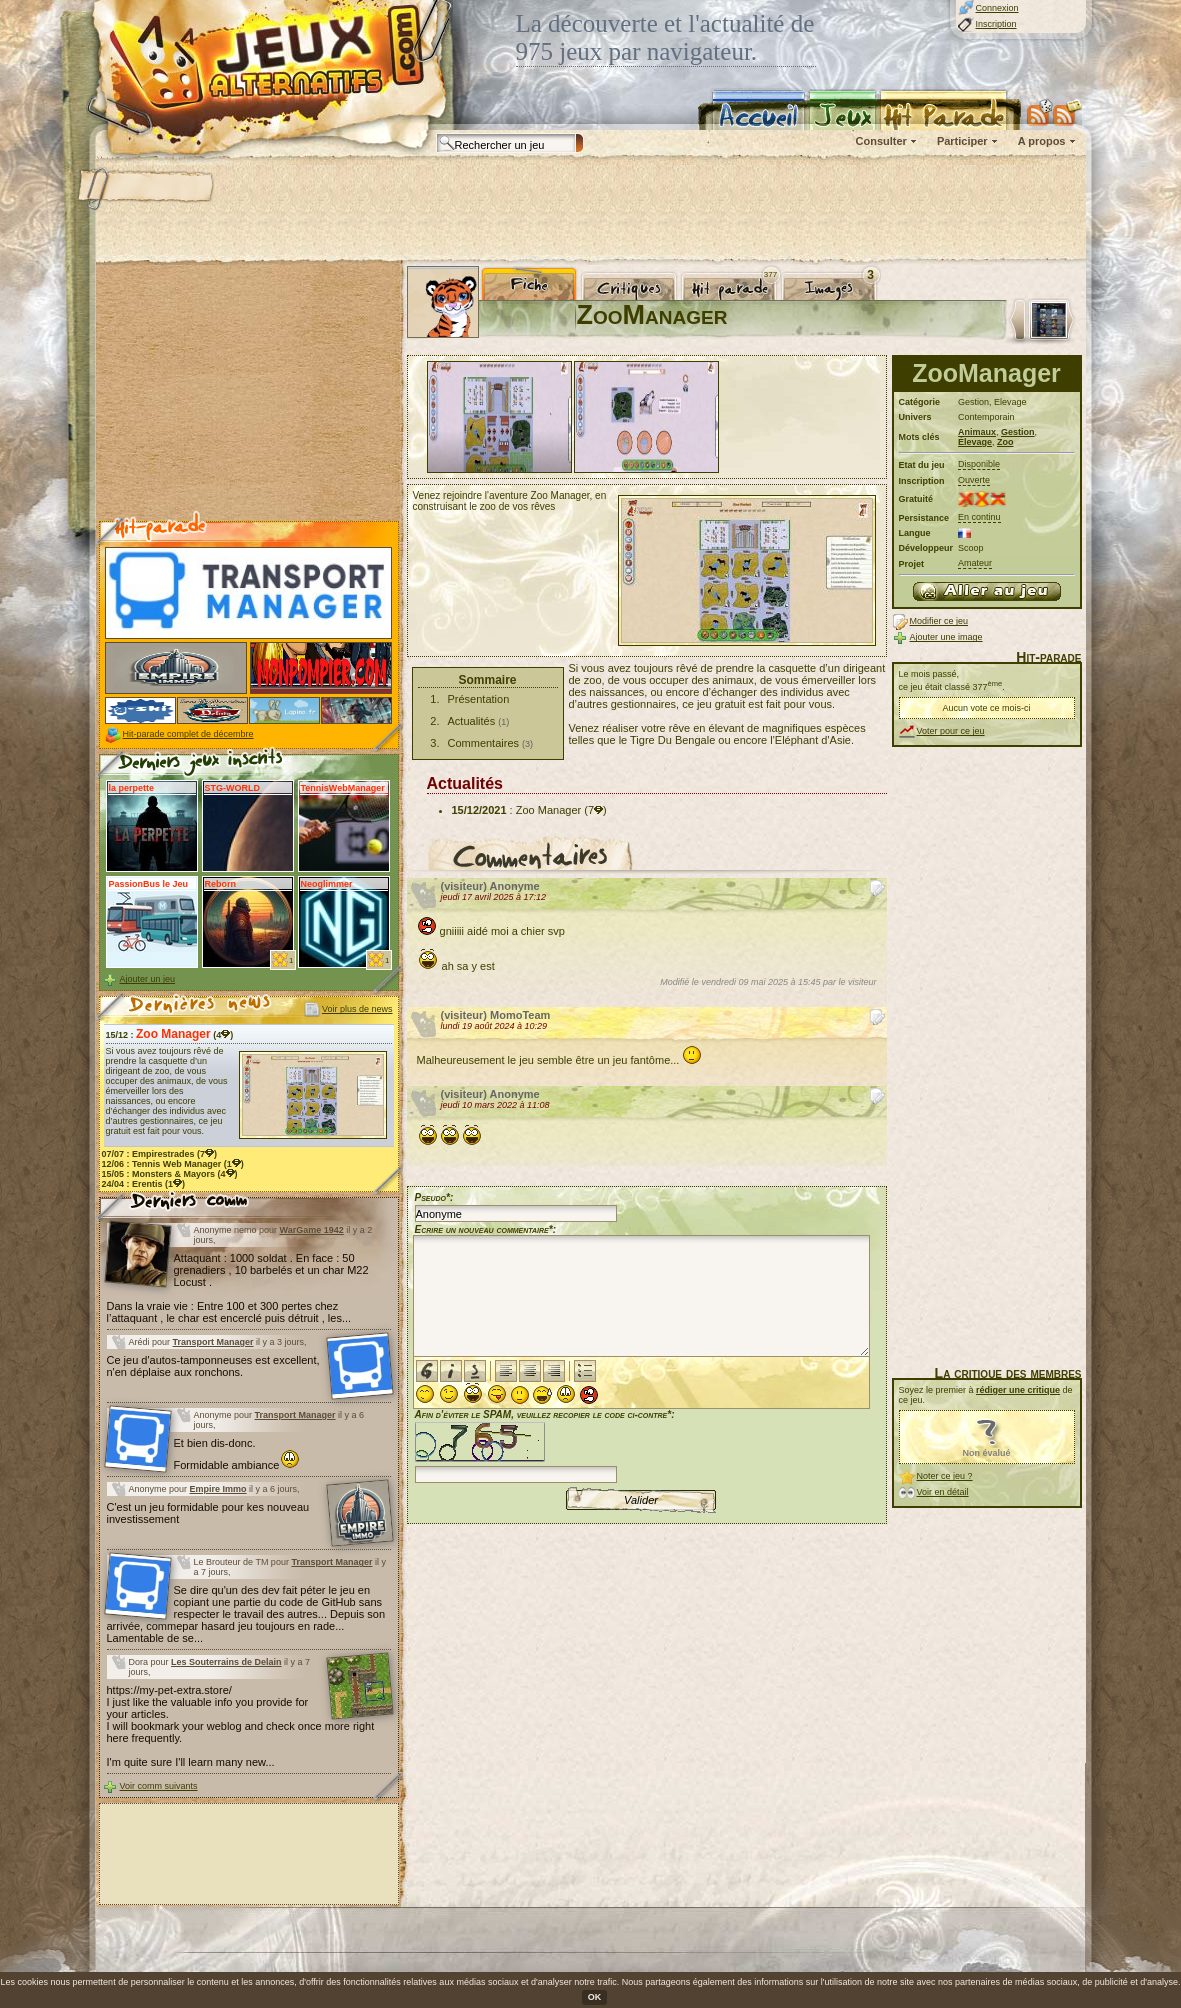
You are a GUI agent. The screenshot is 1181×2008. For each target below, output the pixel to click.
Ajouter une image (946, 637)
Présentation (479, 699)
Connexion (997, 8)
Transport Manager (213, 1342)
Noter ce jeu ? (945, 1476)
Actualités (472, 721)
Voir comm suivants (159, 1786)
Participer (962, 141)
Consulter (881, 141)
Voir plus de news (357, 1009)
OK (595, 1997)
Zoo (1005, 442)
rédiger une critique (1018, 1390)
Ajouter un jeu (148, 979)
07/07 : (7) (160, 1154)
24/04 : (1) (144, 1184)
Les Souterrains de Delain (226, 1662)
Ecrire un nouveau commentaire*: (486, 1229)
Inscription (996, 24)
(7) (595, 810)
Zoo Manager (548, 810)
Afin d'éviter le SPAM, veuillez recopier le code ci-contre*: (545, 1444)
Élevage (975, 442)
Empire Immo (218, 1489)
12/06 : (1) (173, 1164)
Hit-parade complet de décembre (188, 734)
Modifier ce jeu (939, 621)
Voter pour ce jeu (951, 731)
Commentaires (484, 743)
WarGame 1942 (312, 1230)
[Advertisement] (590, 210)
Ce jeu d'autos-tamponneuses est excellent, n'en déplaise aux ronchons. (213, 1366)
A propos (1042, 141)
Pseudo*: (434, 1197)
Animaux (977, 432)
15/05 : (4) (170, 1174)
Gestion (1018, 432)
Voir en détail (943, 1492)
